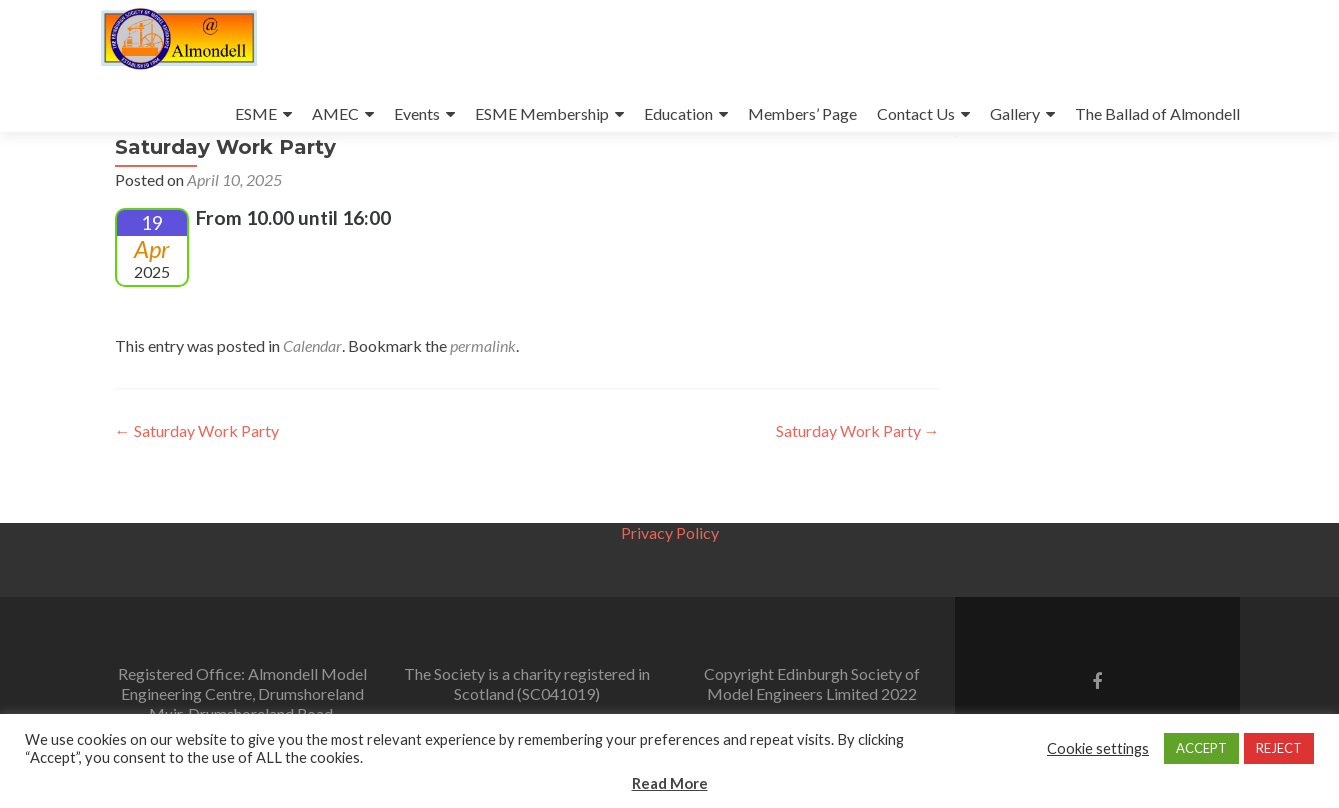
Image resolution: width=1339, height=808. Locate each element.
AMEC (335, 113)
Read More (670, 783)
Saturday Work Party (197, 486)
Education (678, 113)
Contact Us (916, 113)
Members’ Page (802, 113)
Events (417, 113)
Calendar (312, 401)
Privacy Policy (670, 532)
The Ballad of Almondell (1157, 113)
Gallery (1015, 113)
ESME (256, 113)
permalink (483, 401)
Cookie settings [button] (1098, 748)
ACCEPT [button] (1201, 748)
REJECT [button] (1279, 748)
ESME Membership (542, 113)
